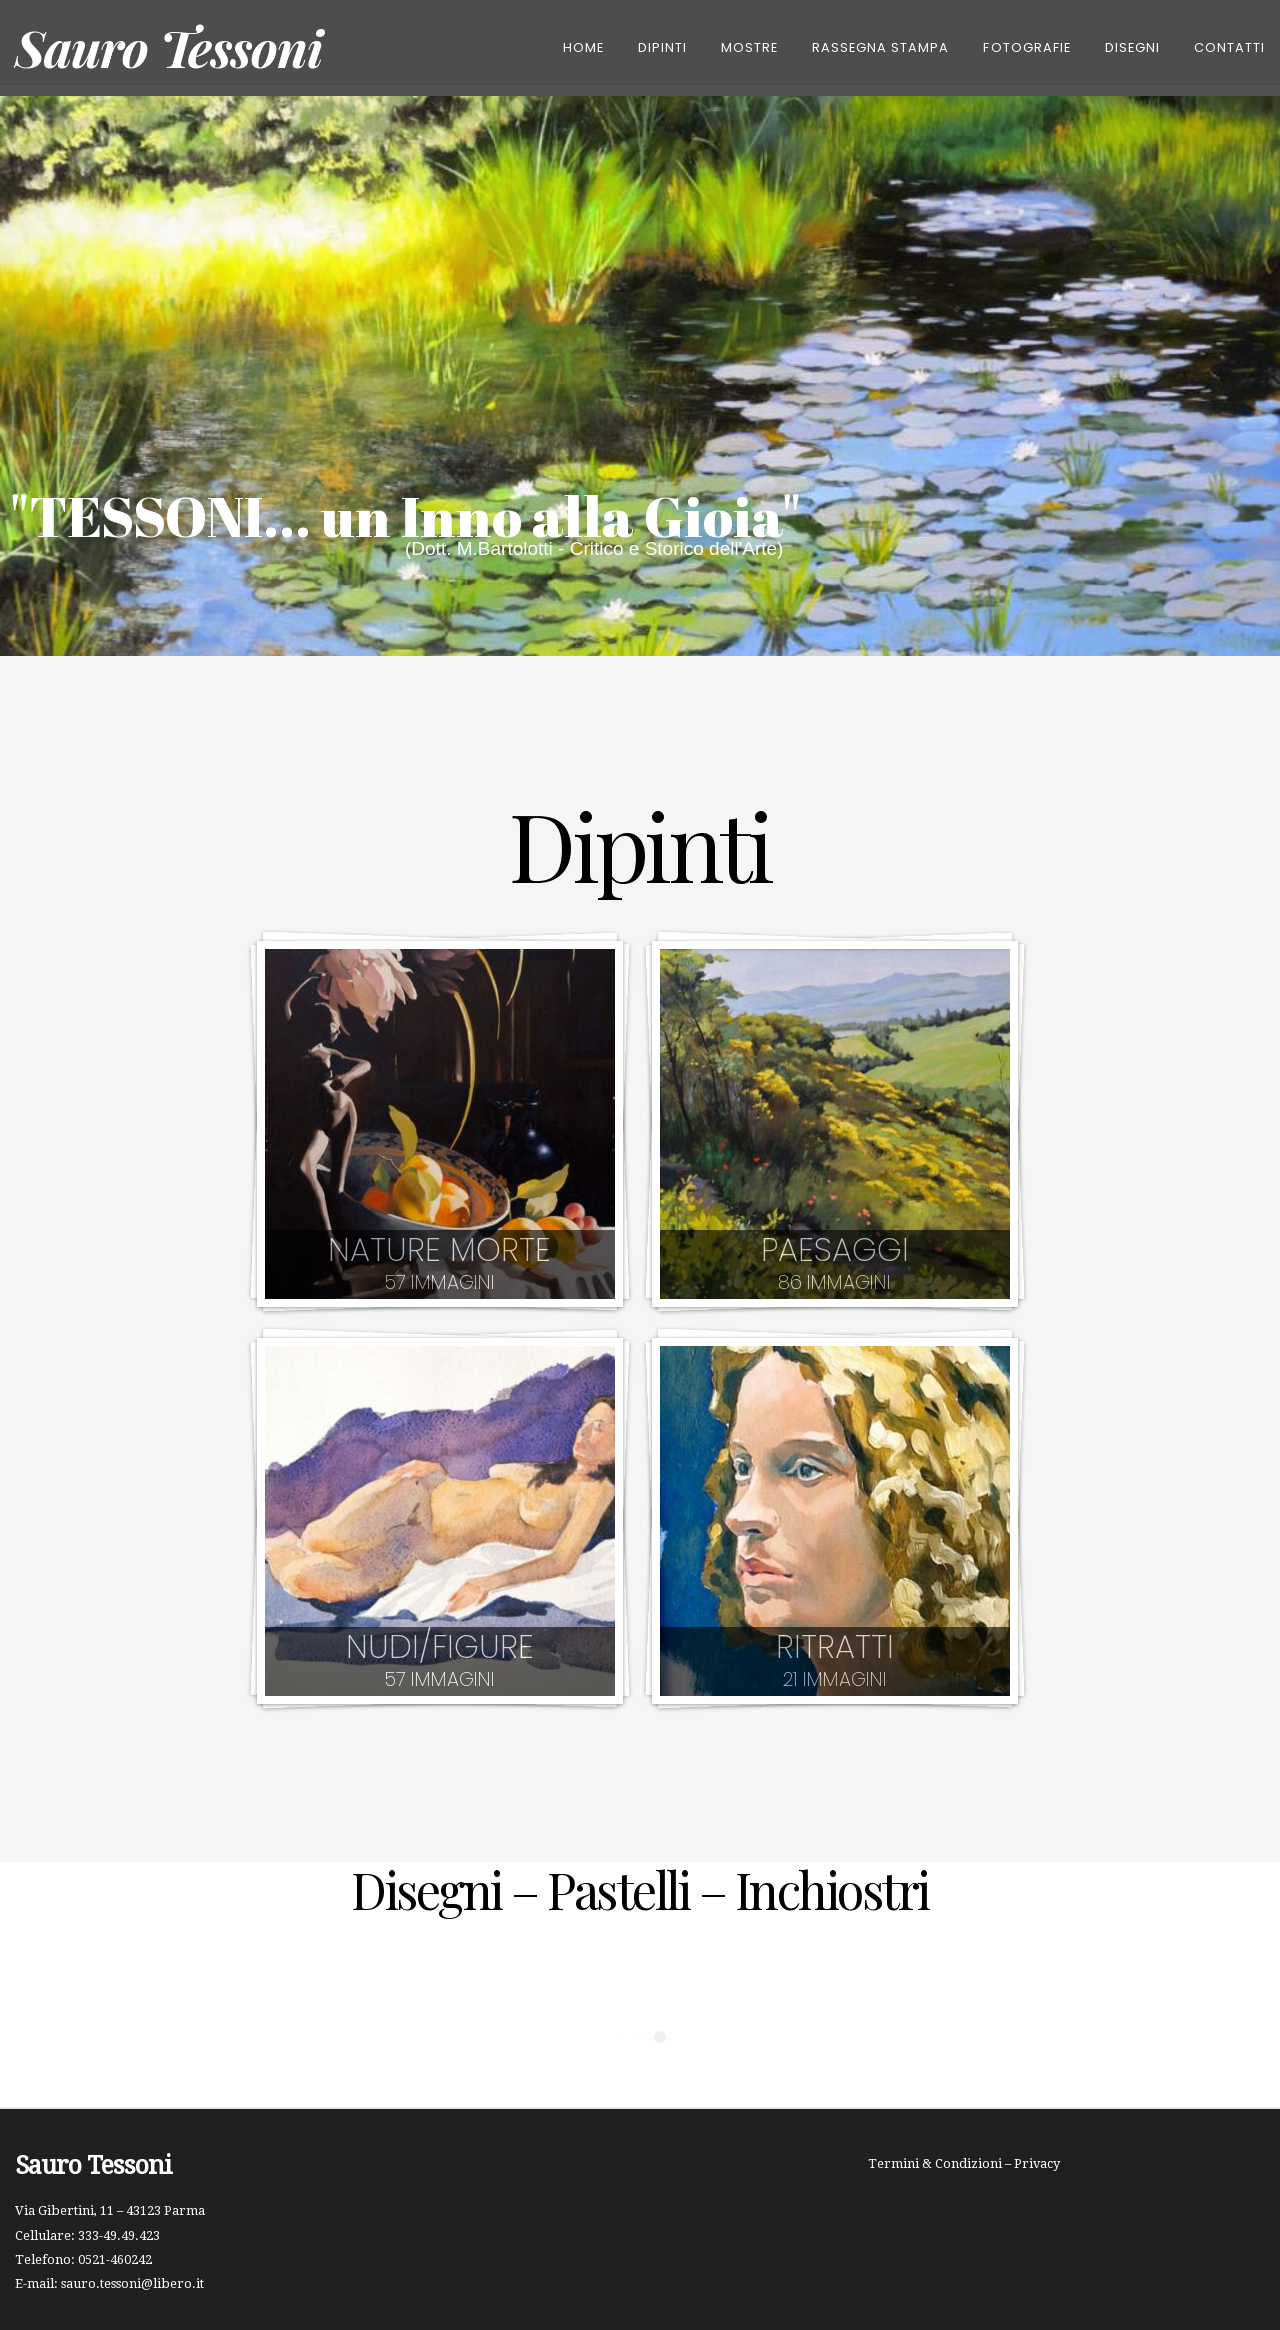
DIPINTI (662, 47)
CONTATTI (1229, 47)
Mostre (749, 47)
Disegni (1132, 47)
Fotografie (1026, 47)
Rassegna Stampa (880, 47)
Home (583, 47)
